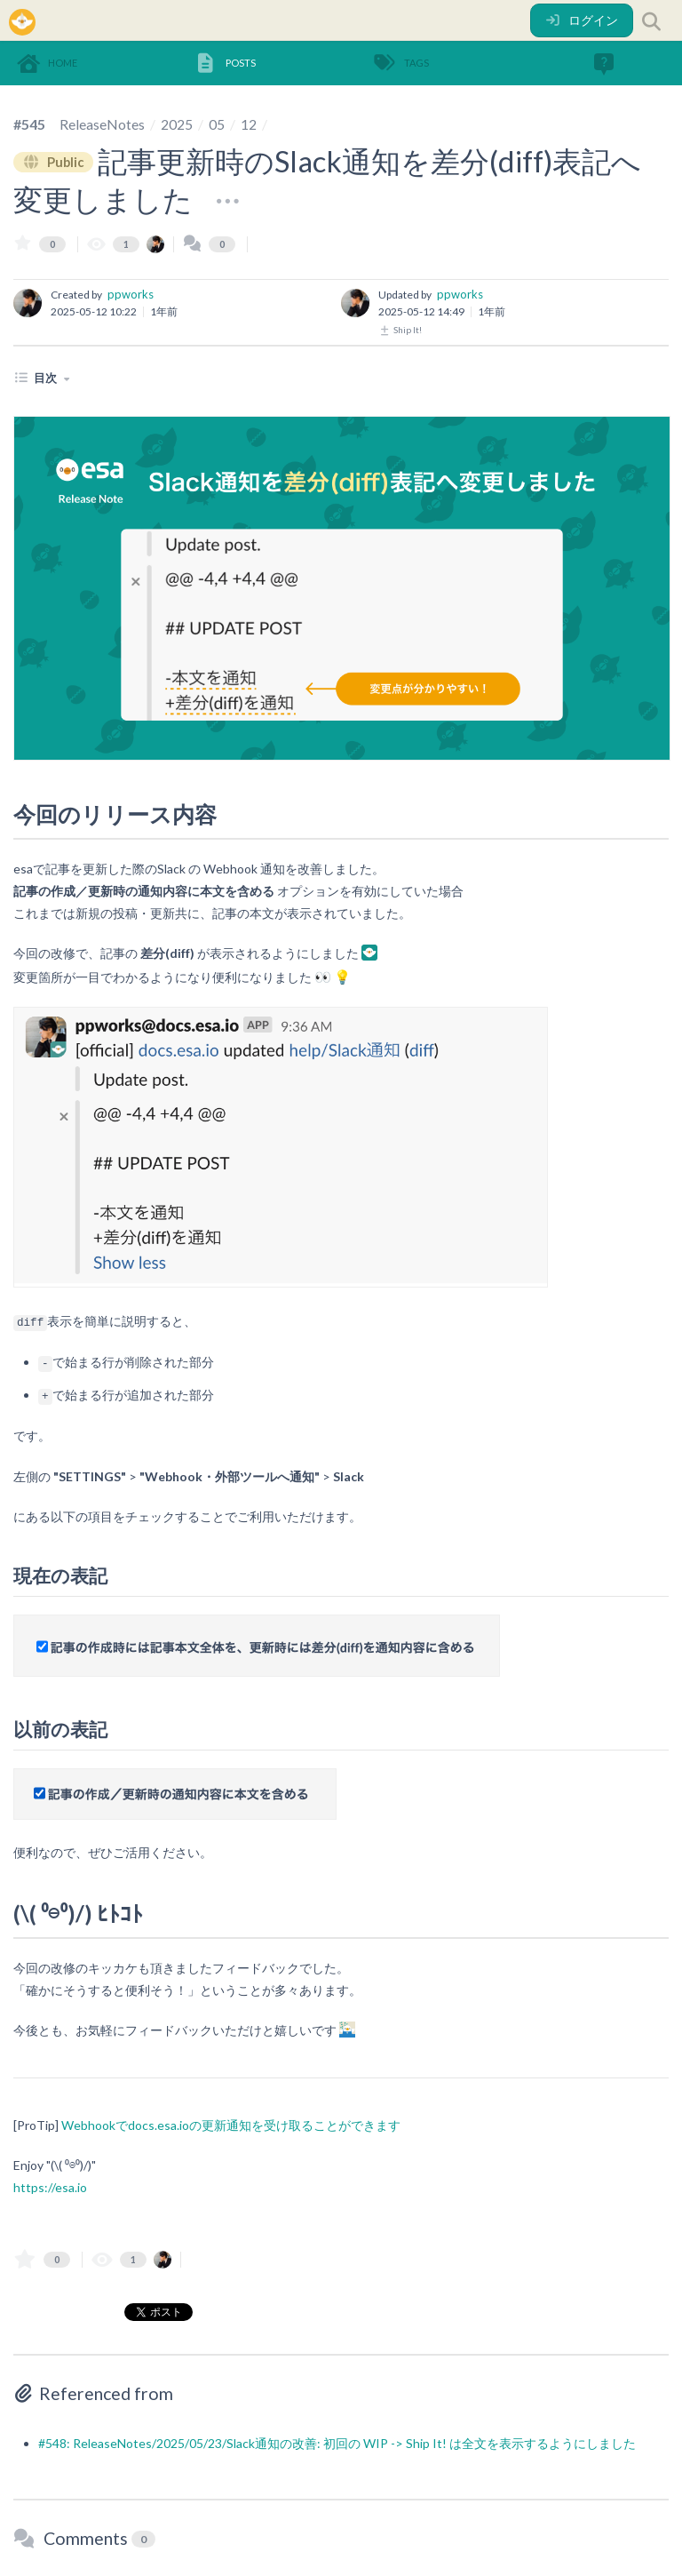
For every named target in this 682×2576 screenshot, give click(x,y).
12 (249, 124)
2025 (177, 124)
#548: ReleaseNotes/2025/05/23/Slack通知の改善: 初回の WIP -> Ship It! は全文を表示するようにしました (337, 2443)
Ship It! (400, 329)
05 (217, 124)
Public (54, 162)
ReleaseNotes (102, 124)
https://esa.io (50, 2187)
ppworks (130, 294)
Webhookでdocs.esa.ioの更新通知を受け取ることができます (230, 2125)
